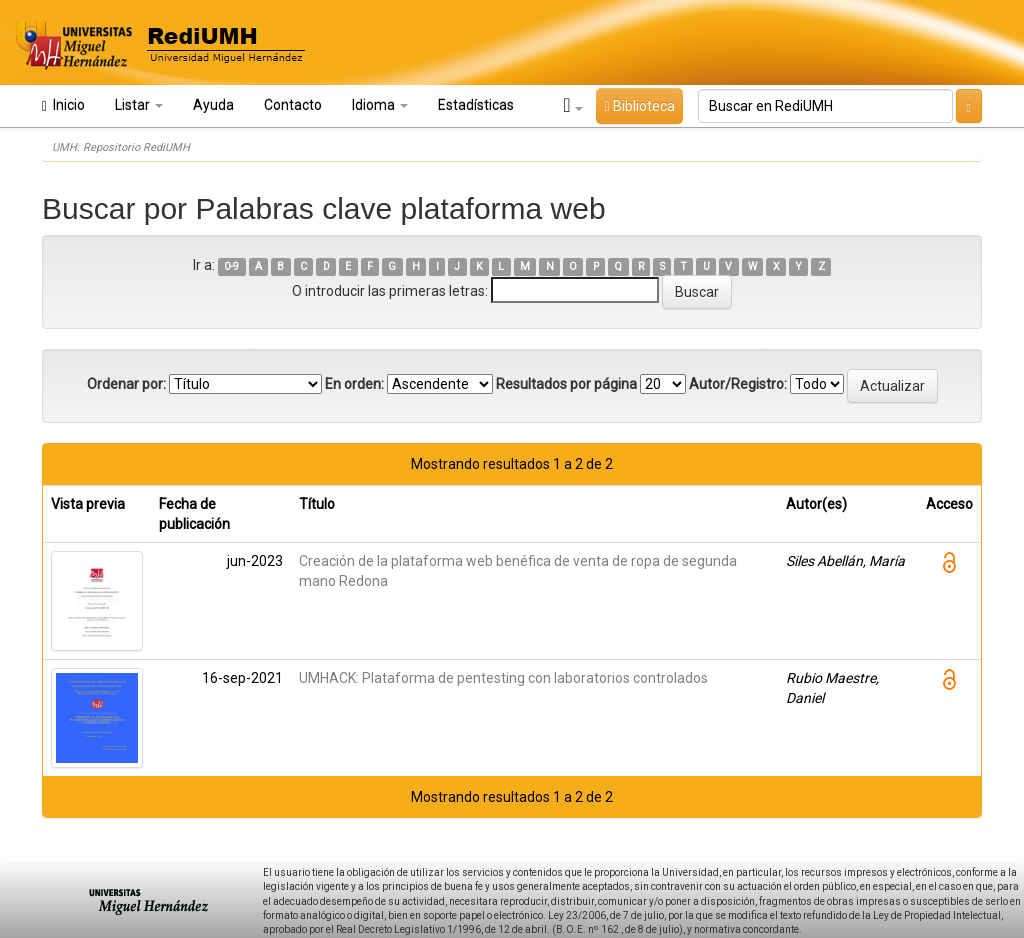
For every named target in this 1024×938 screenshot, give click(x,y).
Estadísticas (476, 105)
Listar (139, 105)
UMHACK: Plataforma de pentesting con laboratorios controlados (503, 678)
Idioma (380, 105)
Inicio (63, 105)
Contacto (293, 105)
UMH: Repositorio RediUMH (121, 147)
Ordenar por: (126, 384)
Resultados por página (566, 384)
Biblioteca (639, 106)
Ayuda (213, 105)
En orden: (354, 384)
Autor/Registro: (738, 384)
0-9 (231, 266)
